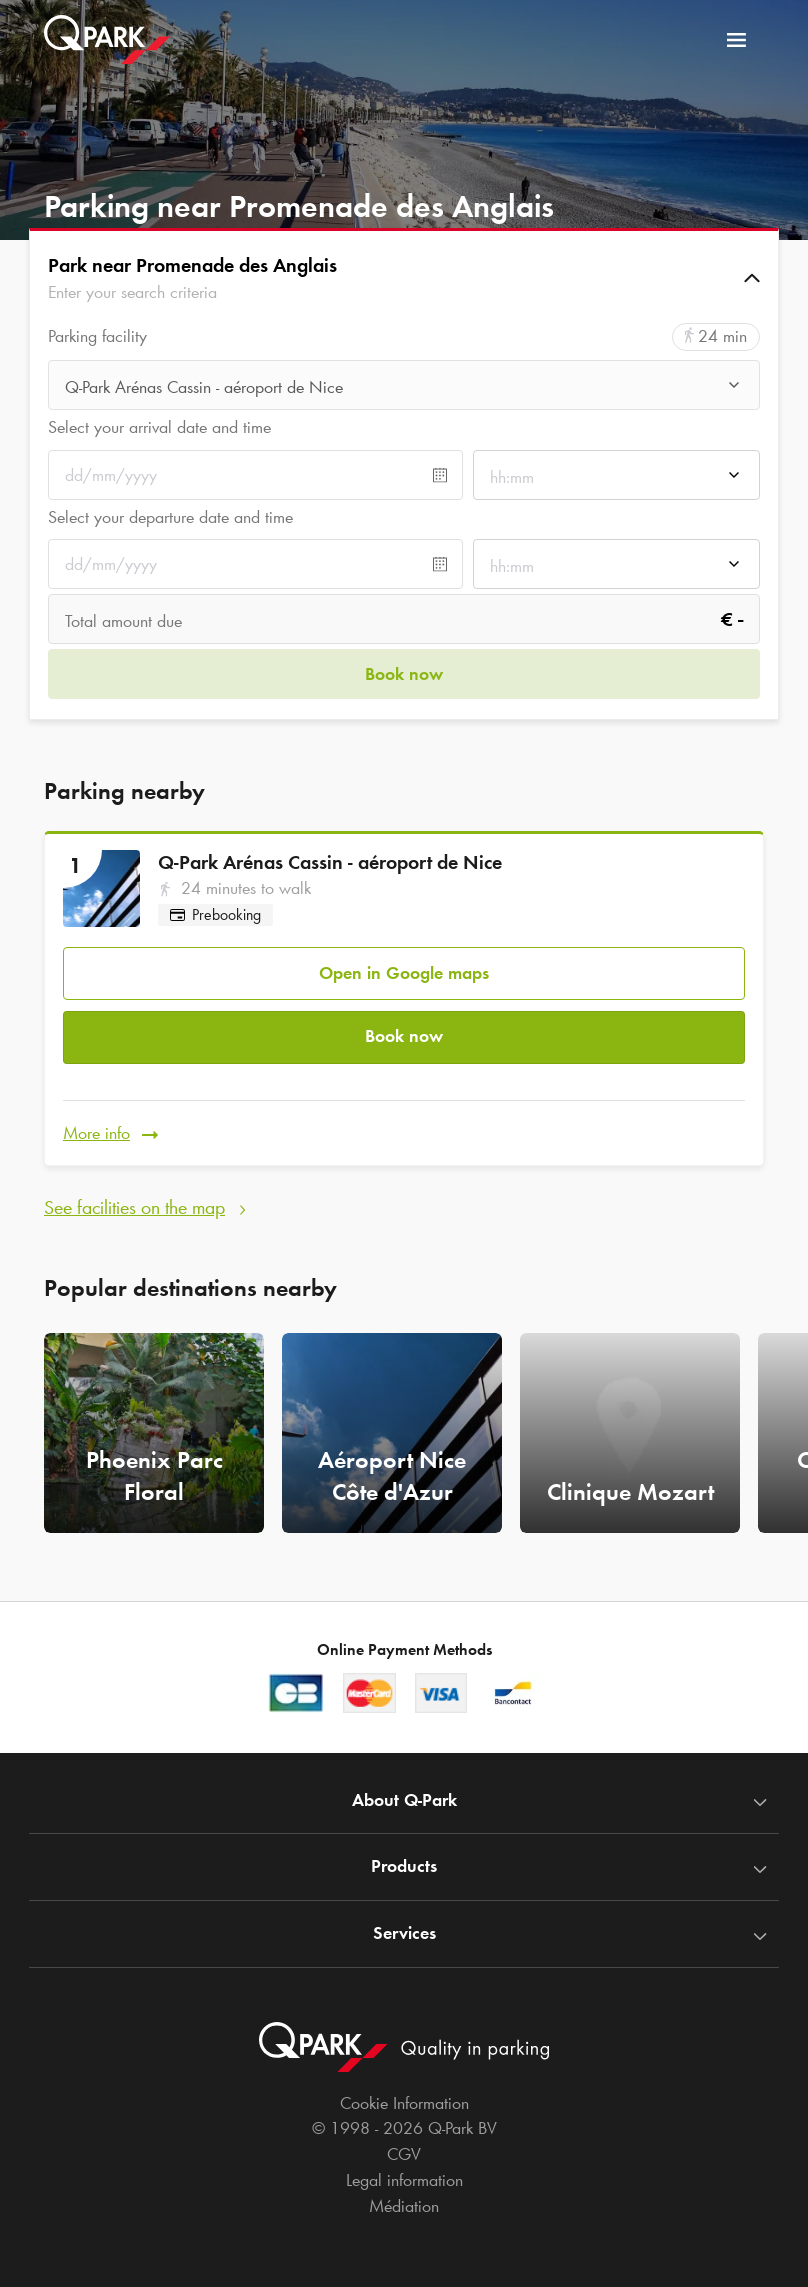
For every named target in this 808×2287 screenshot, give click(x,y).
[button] (404, 278)
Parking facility (97, 336)
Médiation (404, 2206)
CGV (404, 2154)
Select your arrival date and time (159, 427)
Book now (404, 1029)
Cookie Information (404, 2103)
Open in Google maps (404, 968)
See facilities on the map (134, 1194)
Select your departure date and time (170, 517)
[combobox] (404, 387)
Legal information (404, 2180)
